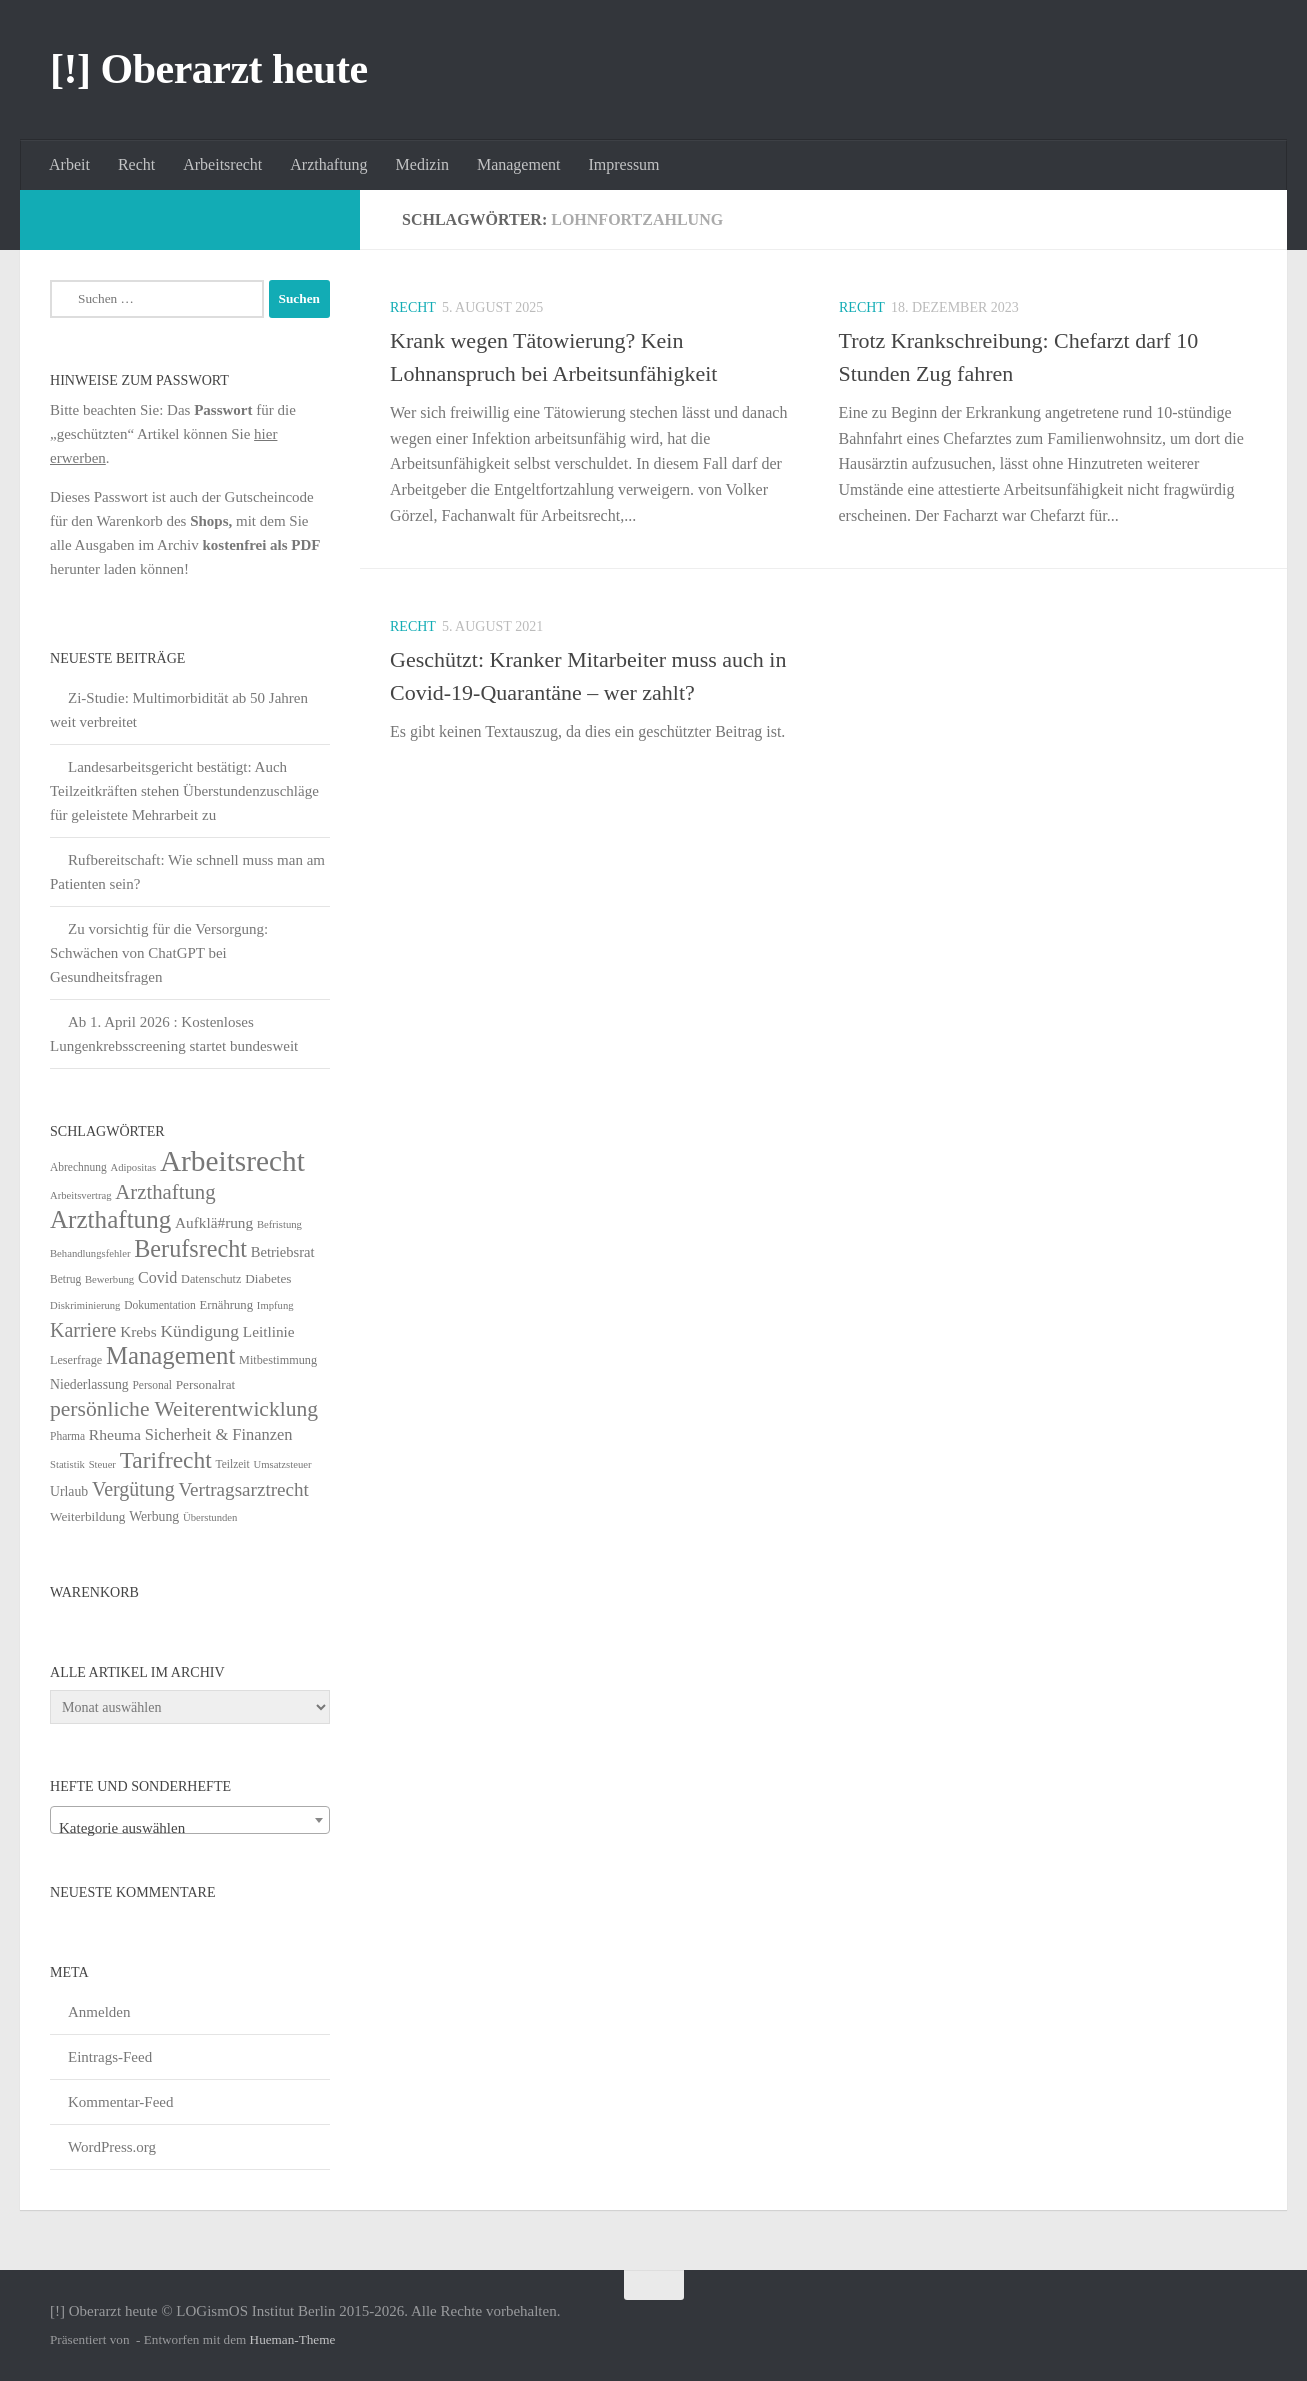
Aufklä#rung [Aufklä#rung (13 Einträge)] (214, 1222)
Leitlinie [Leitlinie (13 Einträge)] (269, 1331)
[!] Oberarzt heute (209, 69)
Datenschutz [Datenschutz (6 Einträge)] (211, 1279)
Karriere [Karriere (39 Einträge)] (83, 1330)
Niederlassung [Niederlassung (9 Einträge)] (89, 1384)
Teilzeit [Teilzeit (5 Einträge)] (232, 1464)
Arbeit (69, 164)
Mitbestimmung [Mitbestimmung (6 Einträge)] (278, 1360)
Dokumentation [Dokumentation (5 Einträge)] (159, 1305)
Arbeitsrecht (222, 164)
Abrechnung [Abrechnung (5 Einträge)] (78, 1167)
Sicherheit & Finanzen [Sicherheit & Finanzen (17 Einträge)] (219, 1434)
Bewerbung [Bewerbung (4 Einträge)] (109, 1279)
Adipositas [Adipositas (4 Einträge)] (134, 1167)
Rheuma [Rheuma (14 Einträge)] (115, 1434)
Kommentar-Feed (121, 2102)
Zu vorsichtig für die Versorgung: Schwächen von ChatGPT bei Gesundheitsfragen (159, 953)
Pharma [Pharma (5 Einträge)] (67, 1436)
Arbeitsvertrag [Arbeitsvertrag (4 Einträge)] (81, 1195)
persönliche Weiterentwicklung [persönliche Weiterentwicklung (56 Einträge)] (184, 1409)
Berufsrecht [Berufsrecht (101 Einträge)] (190, 1248)
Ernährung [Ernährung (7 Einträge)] (226, 1305)
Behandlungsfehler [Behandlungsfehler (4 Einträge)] (90, 1253)
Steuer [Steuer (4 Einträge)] (102, 1464)
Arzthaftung (328, 164)
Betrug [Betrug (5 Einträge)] (65, 1279)
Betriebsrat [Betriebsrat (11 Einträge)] (283, 1252)
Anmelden (99, 2012)
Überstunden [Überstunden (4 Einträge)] (210, 1517)
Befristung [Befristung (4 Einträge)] (279, 1224)
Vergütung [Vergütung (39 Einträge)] (133, 1489)
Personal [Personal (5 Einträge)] (152, 1385)
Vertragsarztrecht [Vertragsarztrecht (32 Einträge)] (243, 1489)
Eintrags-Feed (110, 2057)
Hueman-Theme (293, 2339)
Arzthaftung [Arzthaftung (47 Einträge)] (165, 1191)
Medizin (422, 164)
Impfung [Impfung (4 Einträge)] (275, 1305)
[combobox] (190, 1820)
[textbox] (190, 1828)
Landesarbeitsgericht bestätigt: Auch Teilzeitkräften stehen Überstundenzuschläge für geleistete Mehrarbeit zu (184, 791)
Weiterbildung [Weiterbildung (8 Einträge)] (87, 1516)
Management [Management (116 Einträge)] (170, 1355)
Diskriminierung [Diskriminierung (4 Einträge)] (85, 1305)
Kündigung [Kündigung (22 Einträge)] (199, 1331)
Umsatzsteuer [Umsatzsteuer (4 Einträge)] (283, 1464)
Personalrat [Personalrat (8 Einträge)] (206, 1384)
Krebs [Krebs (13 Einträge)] (138, 1331)
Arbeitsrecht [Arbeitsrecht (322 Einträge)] (232, 1161)
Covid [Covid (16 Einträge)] (157, 1277)
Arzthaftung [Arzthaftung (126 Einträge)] (110, 1219)
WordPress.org (112, 2147)
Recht (136, 164)
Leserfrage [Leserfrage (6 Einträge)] (76, 1360)
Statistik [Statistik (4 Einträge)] (67, 1464)
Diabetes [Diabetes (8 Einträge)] (268, 1278)
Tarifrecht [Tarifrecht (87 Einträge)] (166, 1460)
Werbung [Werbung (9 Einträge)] (154, 1516)
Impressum (623, 164)
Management (519, 164)
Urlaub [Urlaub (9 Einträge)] (69, 1491)
